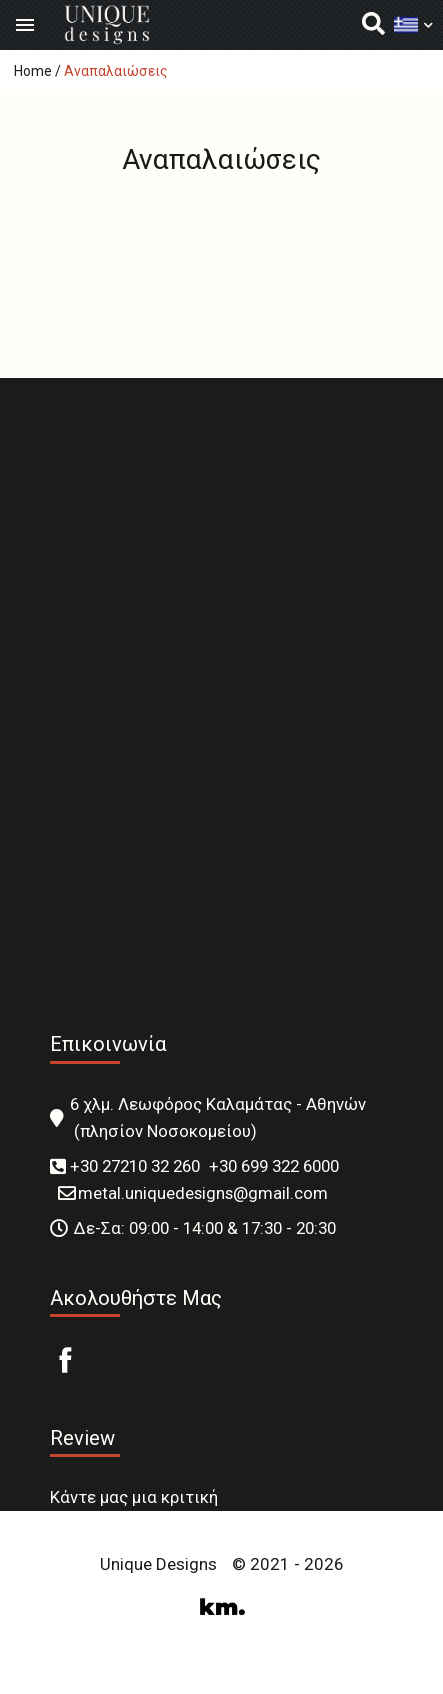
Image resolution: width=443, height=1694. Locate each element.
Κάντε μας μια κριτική (134, 1497)
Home (33, 71)
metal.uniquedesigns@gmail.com (203, 1193)
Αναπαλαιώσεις (116, 71)
